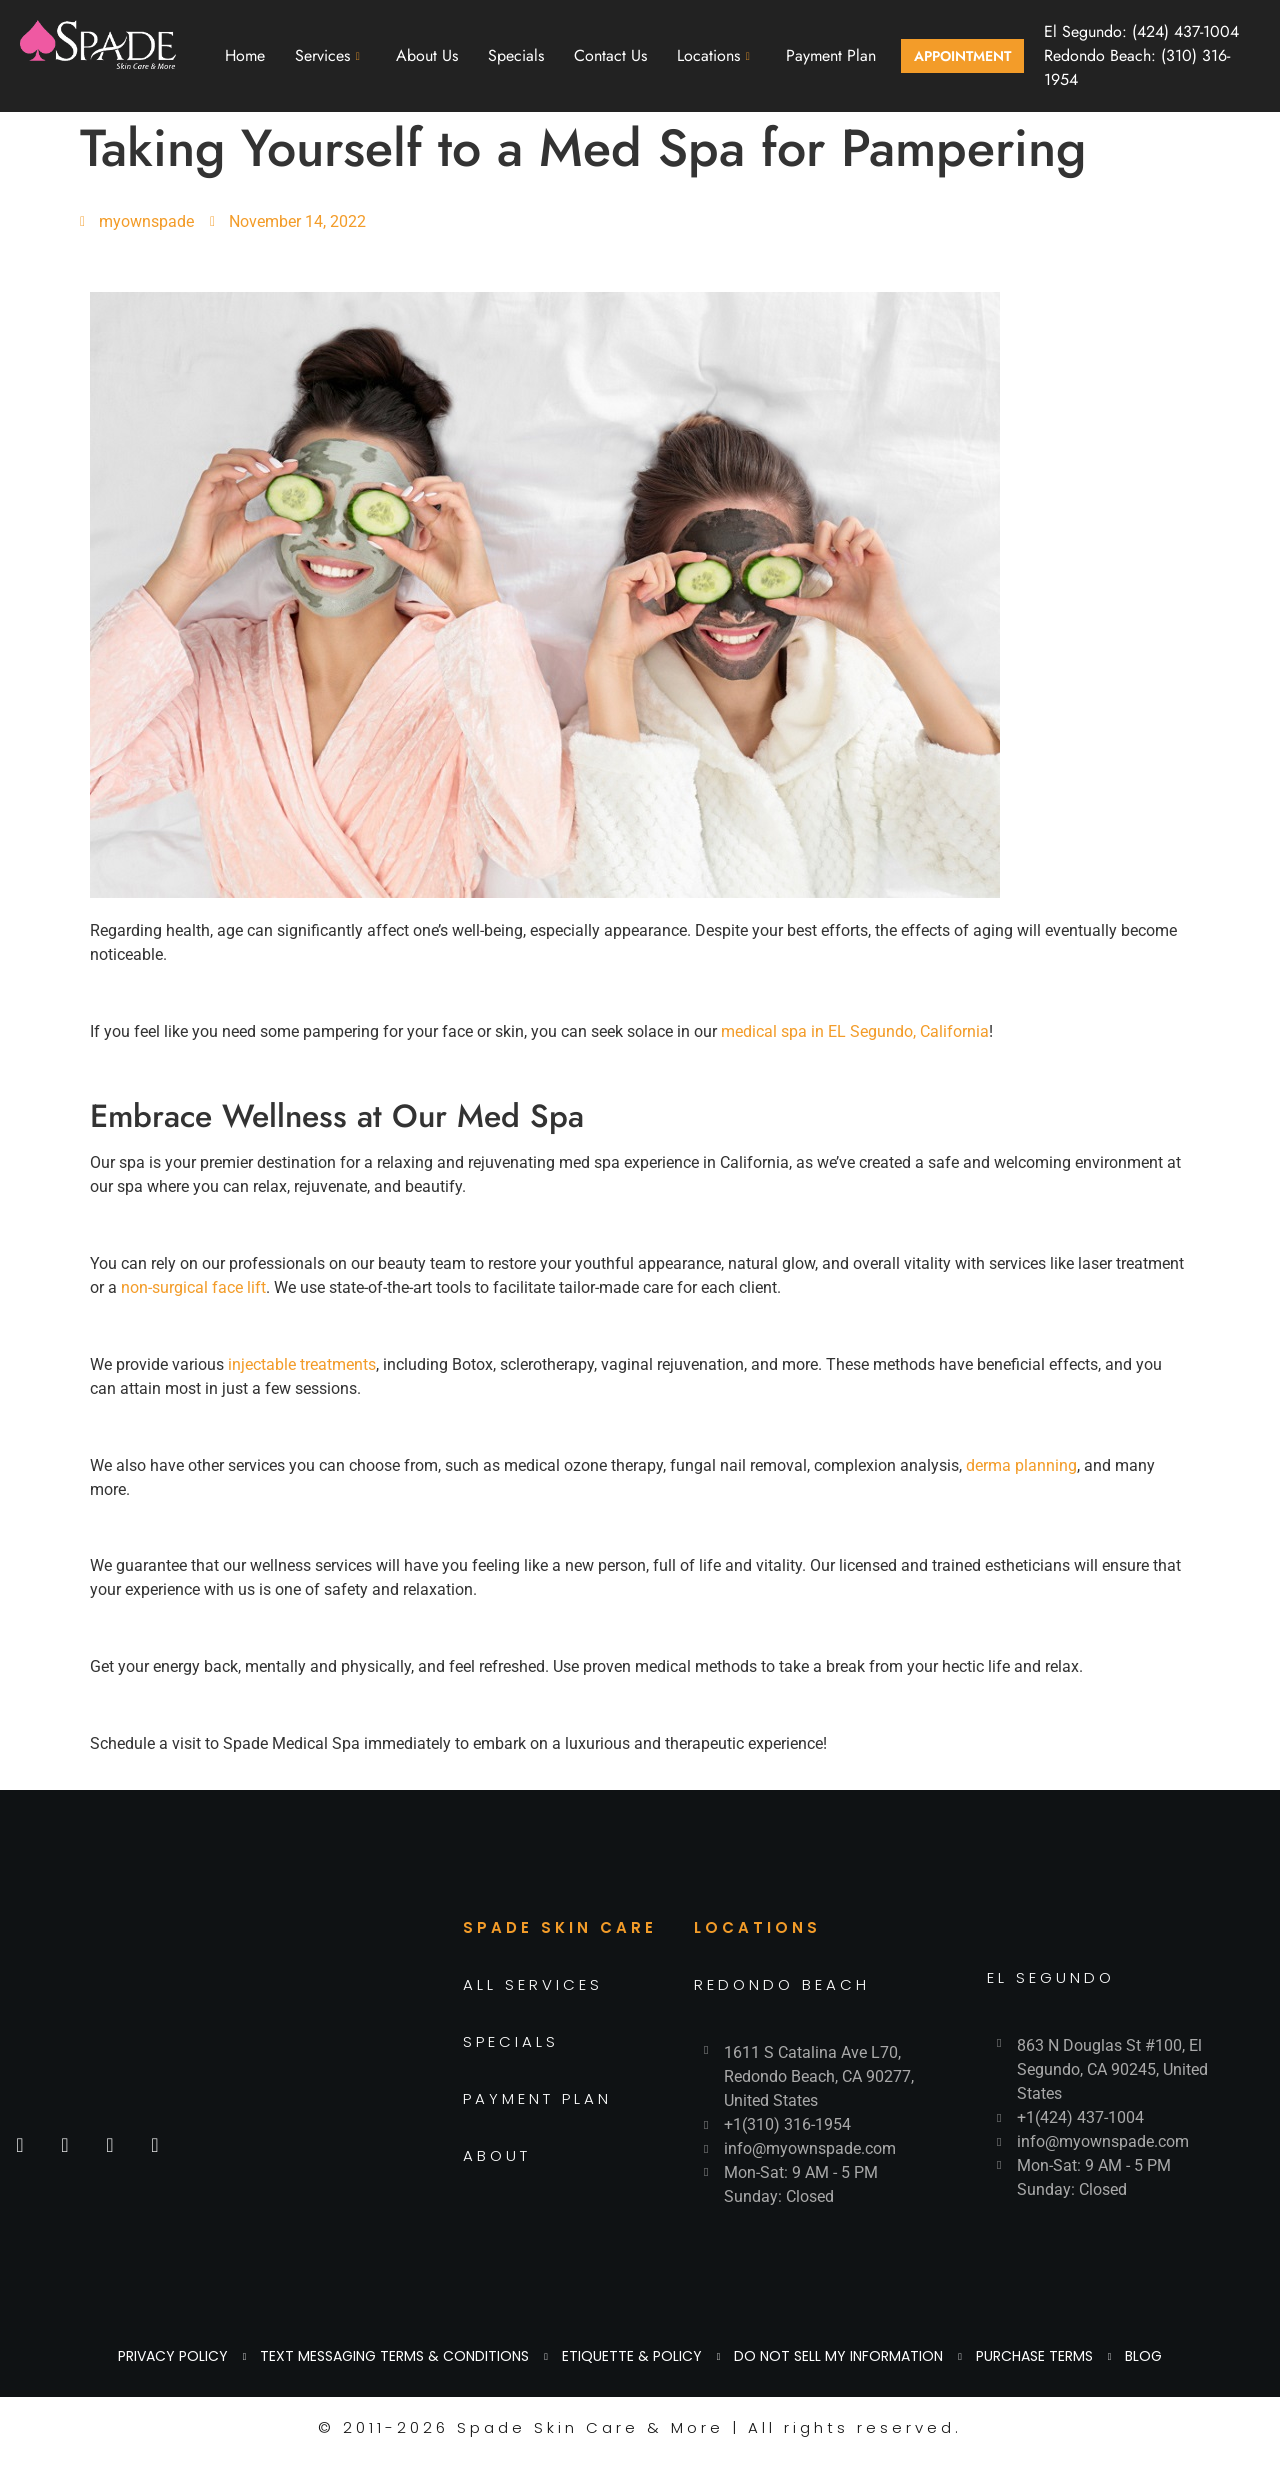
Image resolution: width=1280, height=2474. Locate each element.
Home (245, 55)
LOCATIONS (757, 1927)
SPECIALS (511, 2041)
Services (327, 55)
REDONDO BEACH (782, 1984)
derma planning (1021, 1465)
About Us (427, 55)
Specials (516, 55)
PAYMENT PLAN (537, 2098)
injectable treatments (302, 1364)
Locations (713, 55)
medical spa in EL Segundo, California (855, 1031)
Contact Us (610, 55)
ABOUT (497, 2155)
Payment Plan (831, 55)
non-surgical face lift (193, 1287)
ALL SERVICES (533, 1984)
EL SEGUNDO (1051, 1977)
